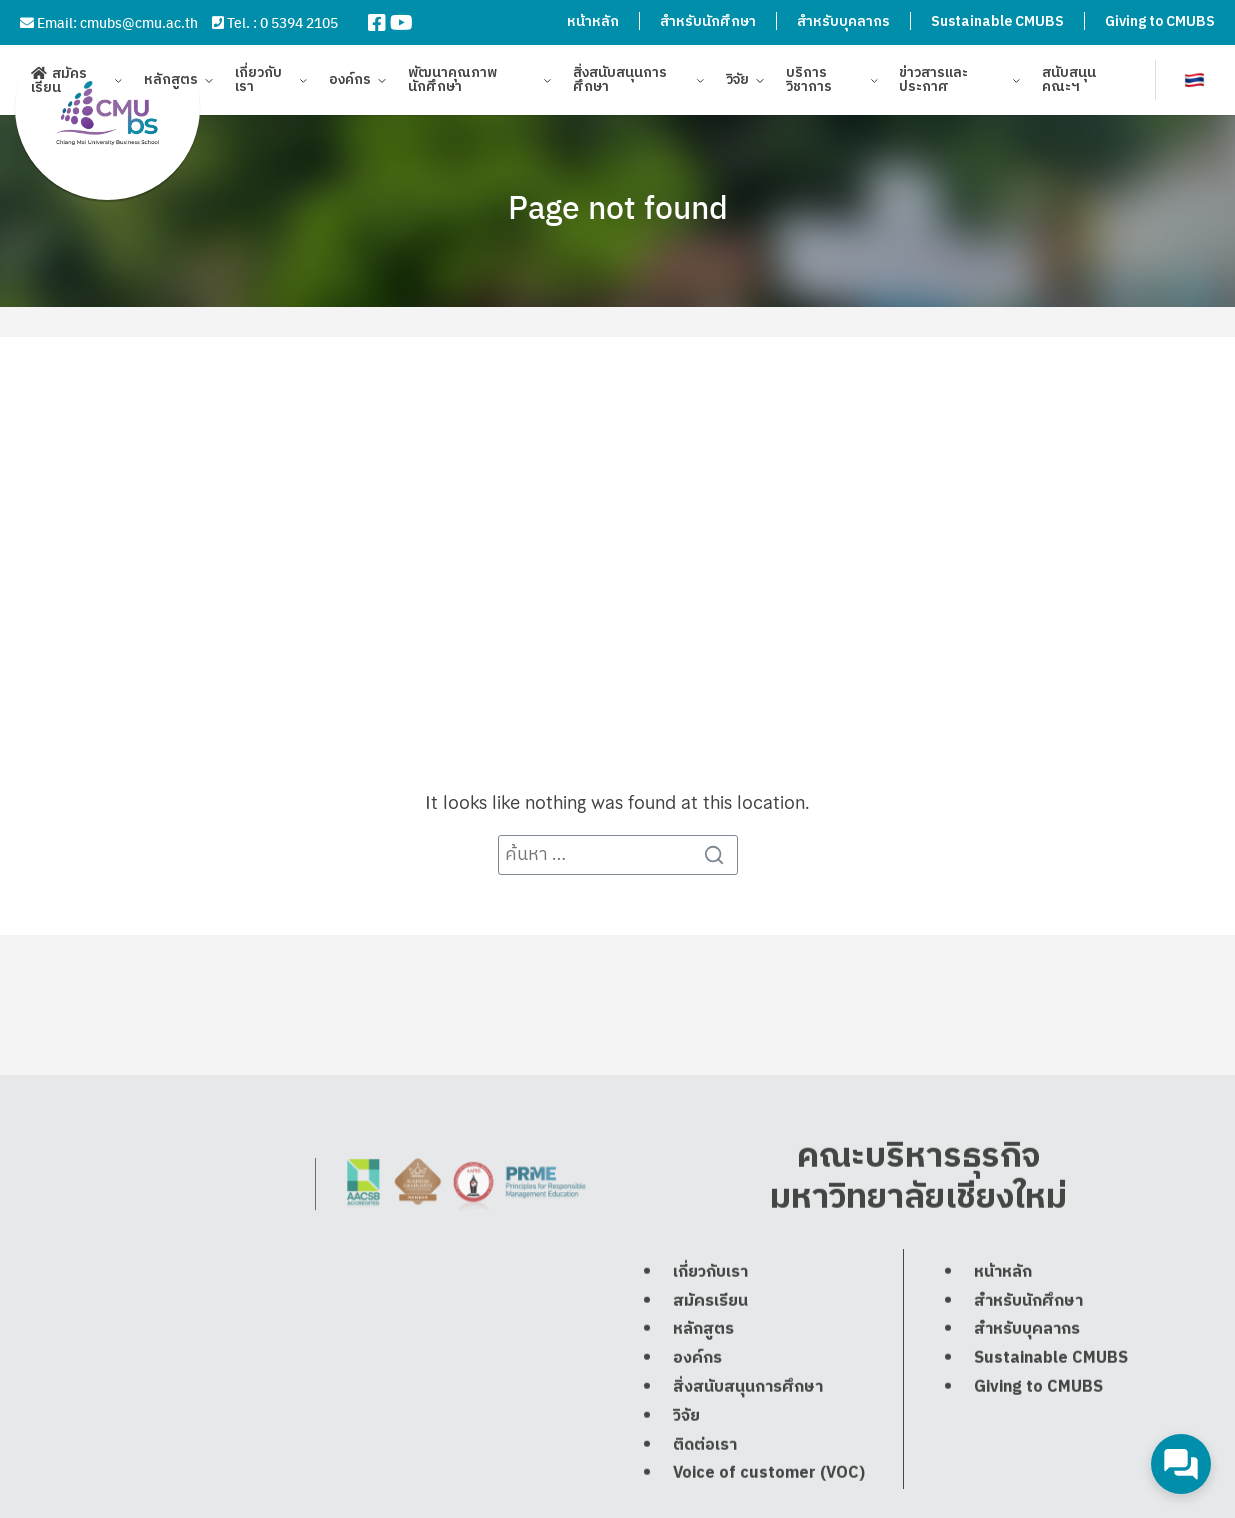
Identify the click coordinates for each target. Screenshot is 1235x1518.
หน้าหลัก (593, 21)
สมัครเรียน (59, 82)
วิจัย (737, 82)
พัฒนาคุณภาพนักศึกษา (452, 82)
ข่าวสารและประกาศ (933, 82)
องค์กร (350, 82)
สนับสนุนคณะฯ (1069, 82)
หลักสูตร (171, 82)
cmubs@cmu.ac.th (139, 22)
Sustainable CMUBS (997, 21)
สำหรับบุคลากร (843, 21)
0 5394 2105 (299, 22)
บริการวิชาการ (809, 82)
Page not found (618, 206)
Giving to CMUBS (1160, 21)
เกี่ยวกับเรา (258, 82)
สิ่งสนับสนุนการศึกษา (620, 82)
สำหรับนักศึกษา (708, 21)
